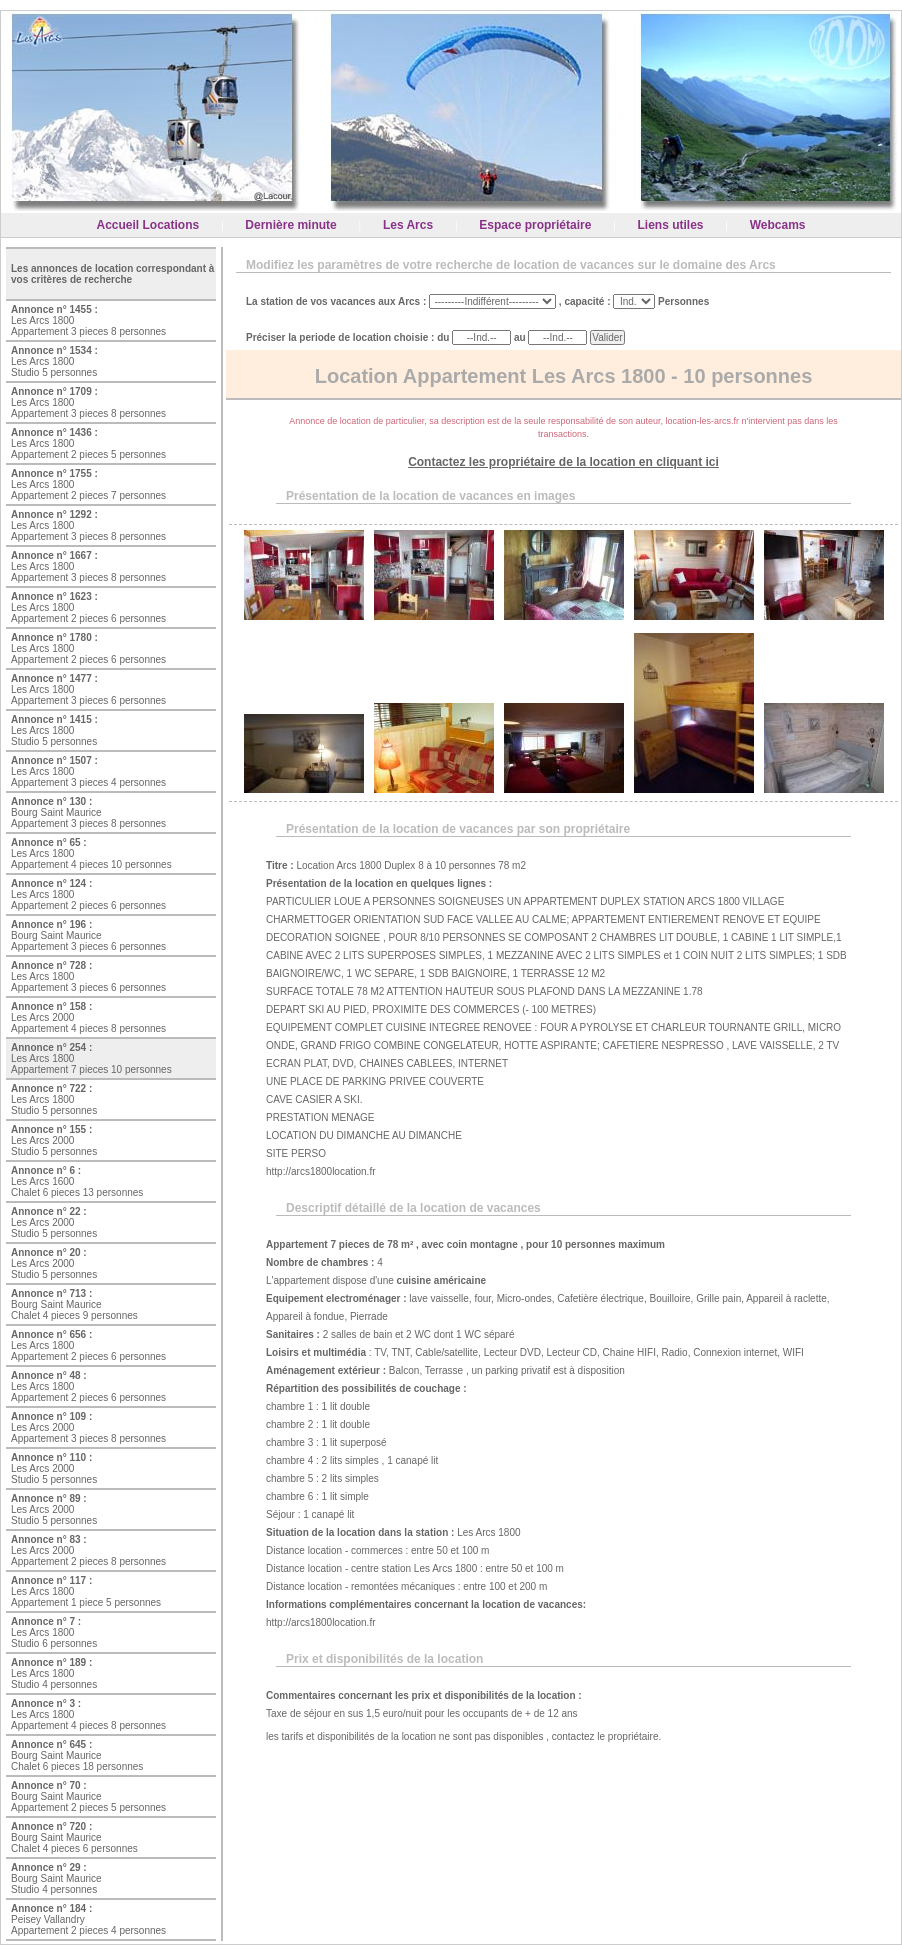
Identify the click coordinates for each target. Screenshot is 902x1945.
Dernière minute (290, 225)
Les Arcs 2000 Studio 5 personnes (54, 1140)
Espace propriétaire (535, 225)
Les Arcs (408, 225)
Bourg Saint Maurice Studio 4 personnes (56, 1878)
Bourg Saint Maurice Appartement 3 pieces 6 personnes (88, 935)
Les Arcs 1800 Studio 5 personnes (54, 361)
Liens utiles (671, 225)
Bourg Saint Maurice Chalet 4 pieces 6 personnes (74, 1837)
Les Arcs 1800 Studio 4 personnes (54, 1673)
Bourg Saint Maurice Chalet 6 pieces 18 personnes (77, 1755)
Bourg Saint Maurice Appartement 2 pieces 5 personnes (88, 1796)
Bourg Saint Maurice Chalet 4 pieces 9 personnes (74, 1304)
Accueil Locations (148, 225)
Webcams (778, 225)
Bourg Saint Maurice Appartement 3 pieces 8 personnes (88, 812)
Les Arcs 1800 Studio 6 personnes (54, 1632)
